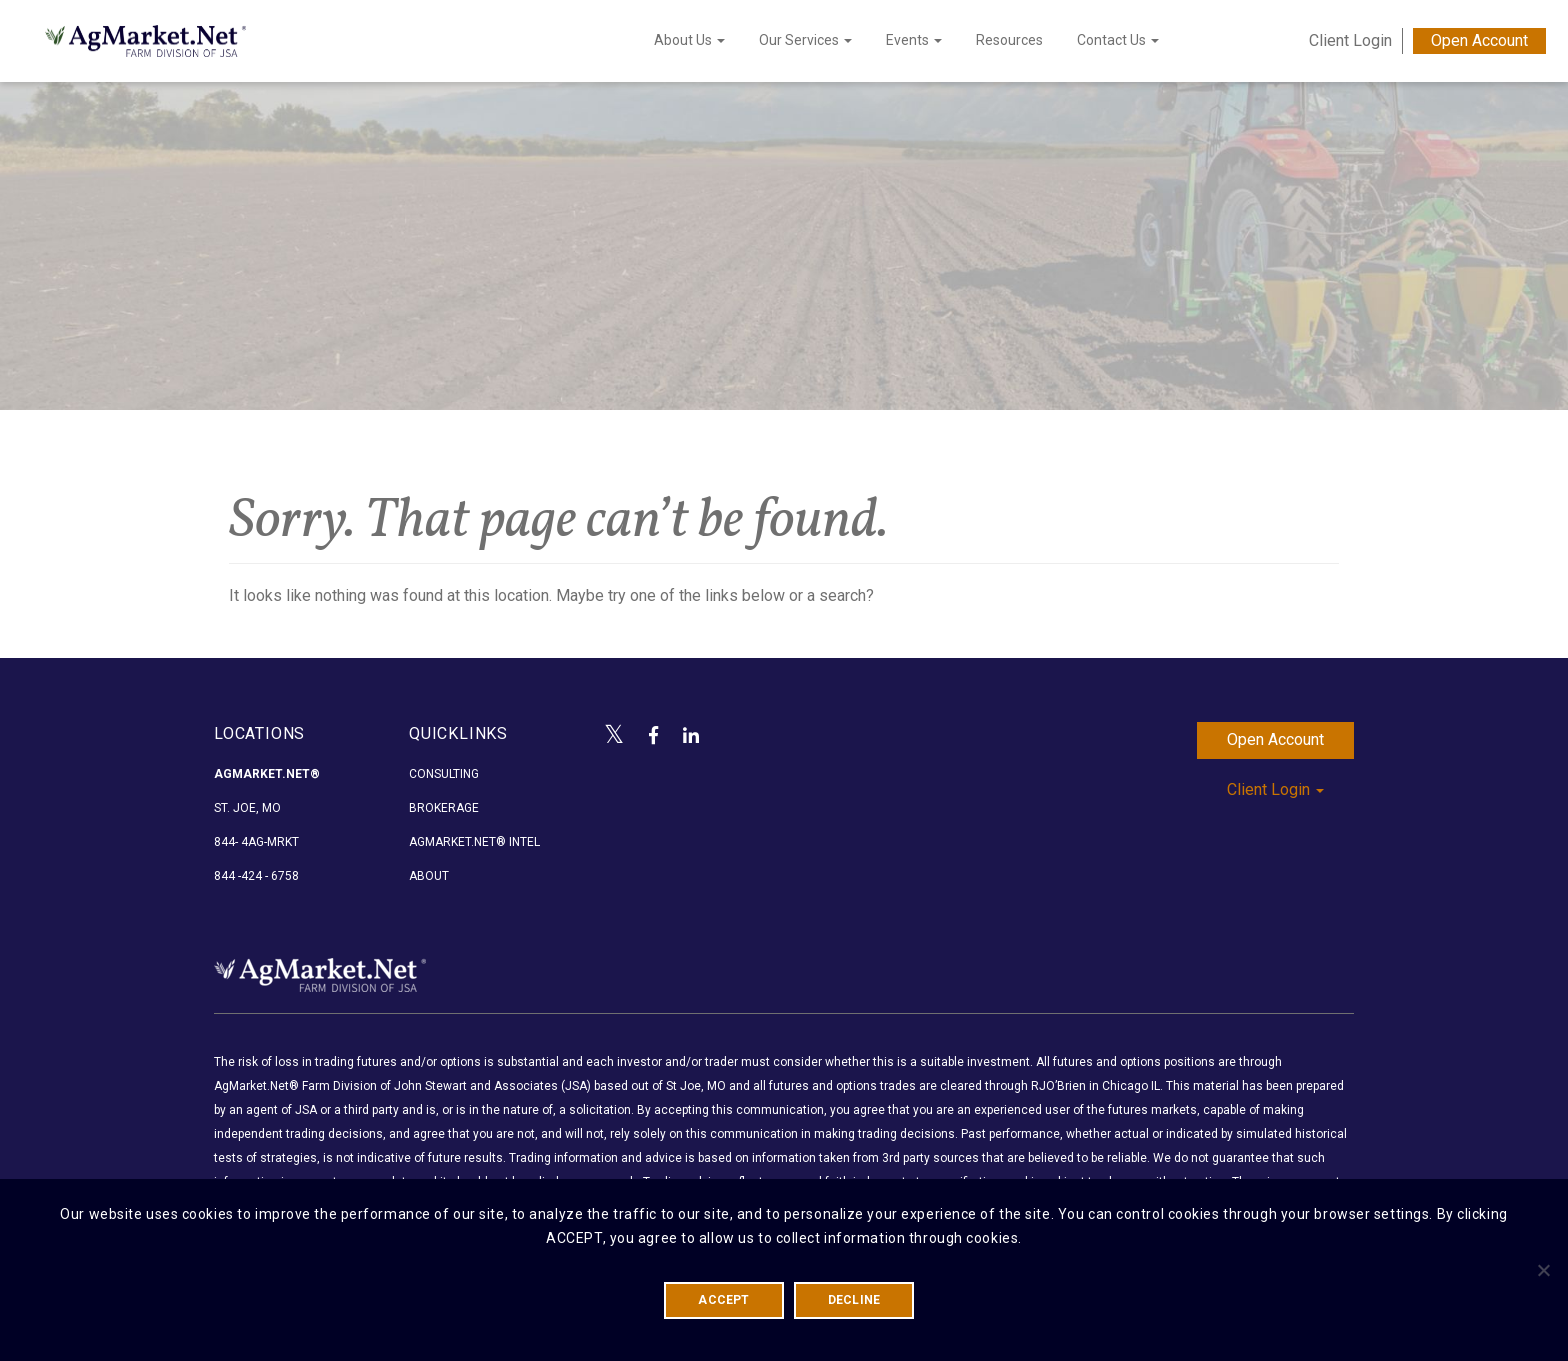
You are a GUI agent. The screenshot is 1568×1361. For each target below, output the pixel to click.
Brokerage (444, 808)
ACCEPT (723, 1300)
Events (914, 40)
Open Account (1479, 40)
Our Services (805, 40)
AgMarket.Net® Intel (474, 842)
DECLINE (854, 1300)
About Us (689, 40)
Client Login (1350, 40)
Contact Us (1118, 40)
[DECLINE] (1543, 1270)
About (429, 876)
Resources (1009, 40)
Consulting (444, 774)
